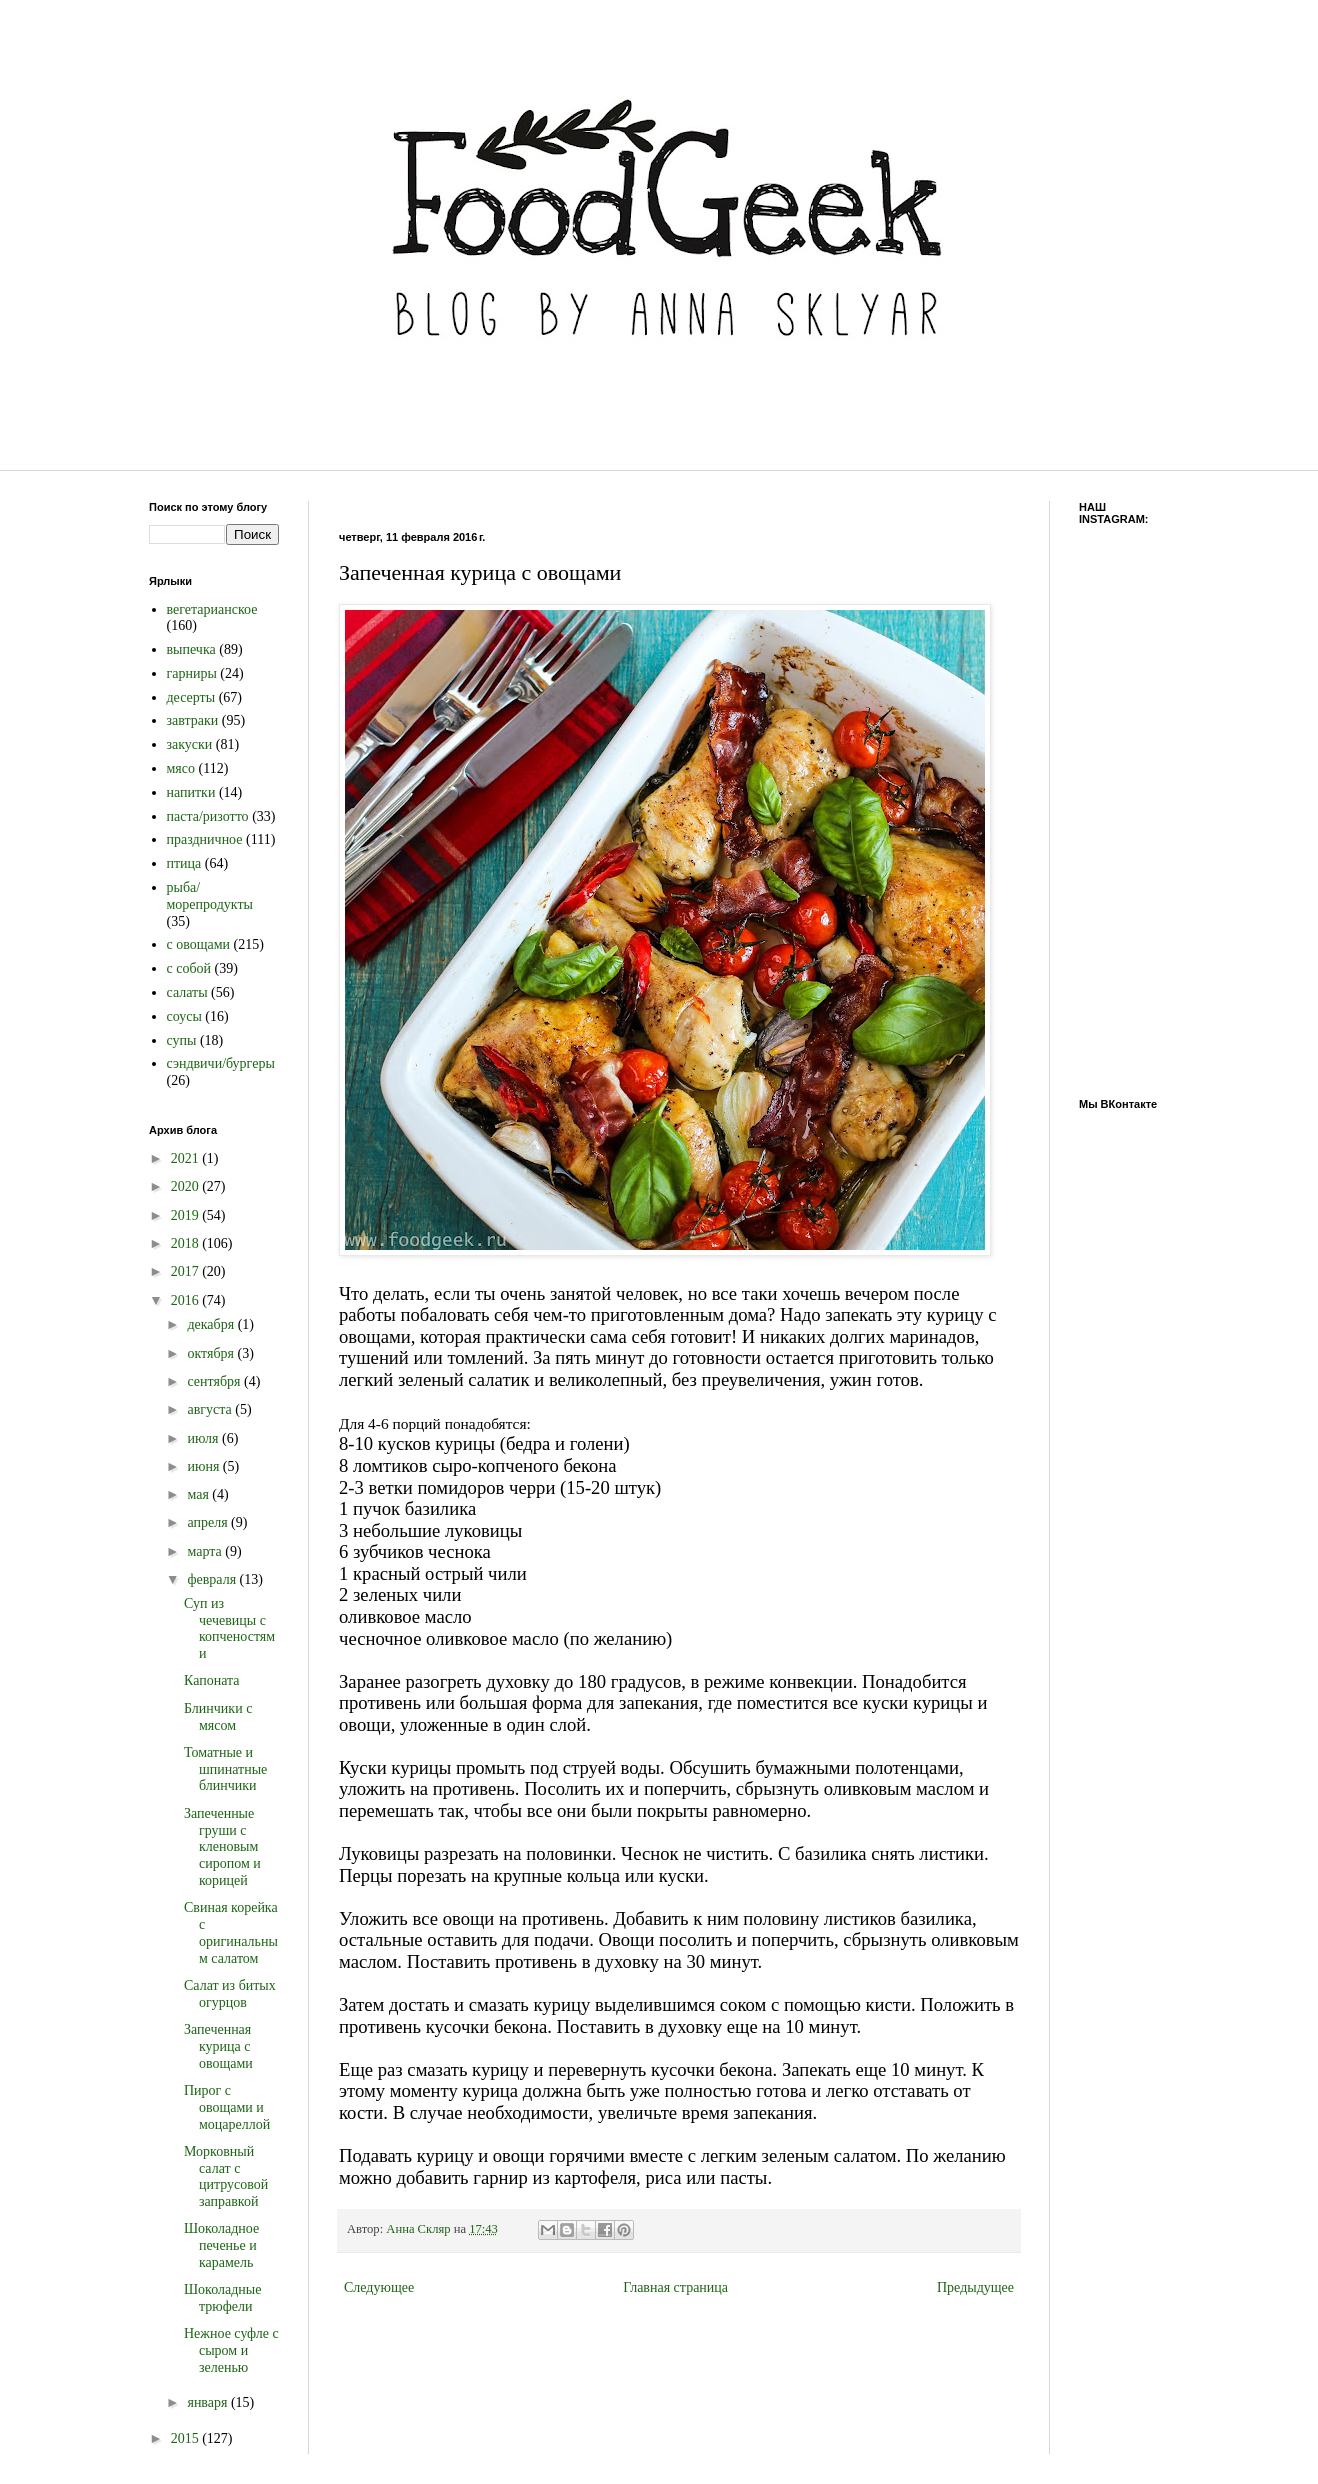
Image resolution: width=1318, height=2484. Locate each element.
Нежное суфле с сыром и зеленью (231, 2350)
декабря (212, 1324)
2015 (187, 2438)
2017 (187, 1271)
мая (199, 1494)
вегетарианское (212, 609)
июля (204, 1438)
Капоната (212, 1680)
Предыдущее (975, 2287)
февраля (213, 1579)
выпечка (191, 649)
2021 (187, 1158)
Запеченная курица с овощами (218, 2046)
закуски (190, 744)
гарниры (192, 673)
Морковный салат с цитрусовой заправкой (226, 2176)
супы (182, 1040)
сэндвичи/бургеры (221, 1063)
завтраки (193, 720)
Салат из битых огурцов (230, 1994)
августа (211, 1409)
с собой (189, 968)
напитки (191, 792)
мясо (181, 768)
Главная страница (675, 2287)
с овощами (199, 944)
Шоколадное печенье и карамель (221, 2245)
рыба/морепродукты (210, 896)
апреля (209, 1522)
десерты (191, 697)
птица (184, 863)
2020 (187, 1186)
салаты (187, 992)
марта (206, 1551)
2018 (187, 1243)
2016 (187, 1300)
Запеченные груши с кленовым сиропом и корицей (222, 1847)
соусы (184, 1016)
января (209, 2402)
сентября (215, 1381)
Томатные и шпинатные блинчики (225, 1769)
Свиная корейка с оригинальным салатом (231, 1932)
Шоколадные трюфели (222, 2298)
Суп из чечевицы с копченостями (229, 1628)
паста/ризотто (208, 816)
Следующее (379, 2287)
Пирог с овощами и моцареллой (227, 2107)
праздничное (205, 839)
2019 (187, 1215)
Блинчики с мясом (218, 1717)
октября (212, 1353)
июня (204, 1466)
